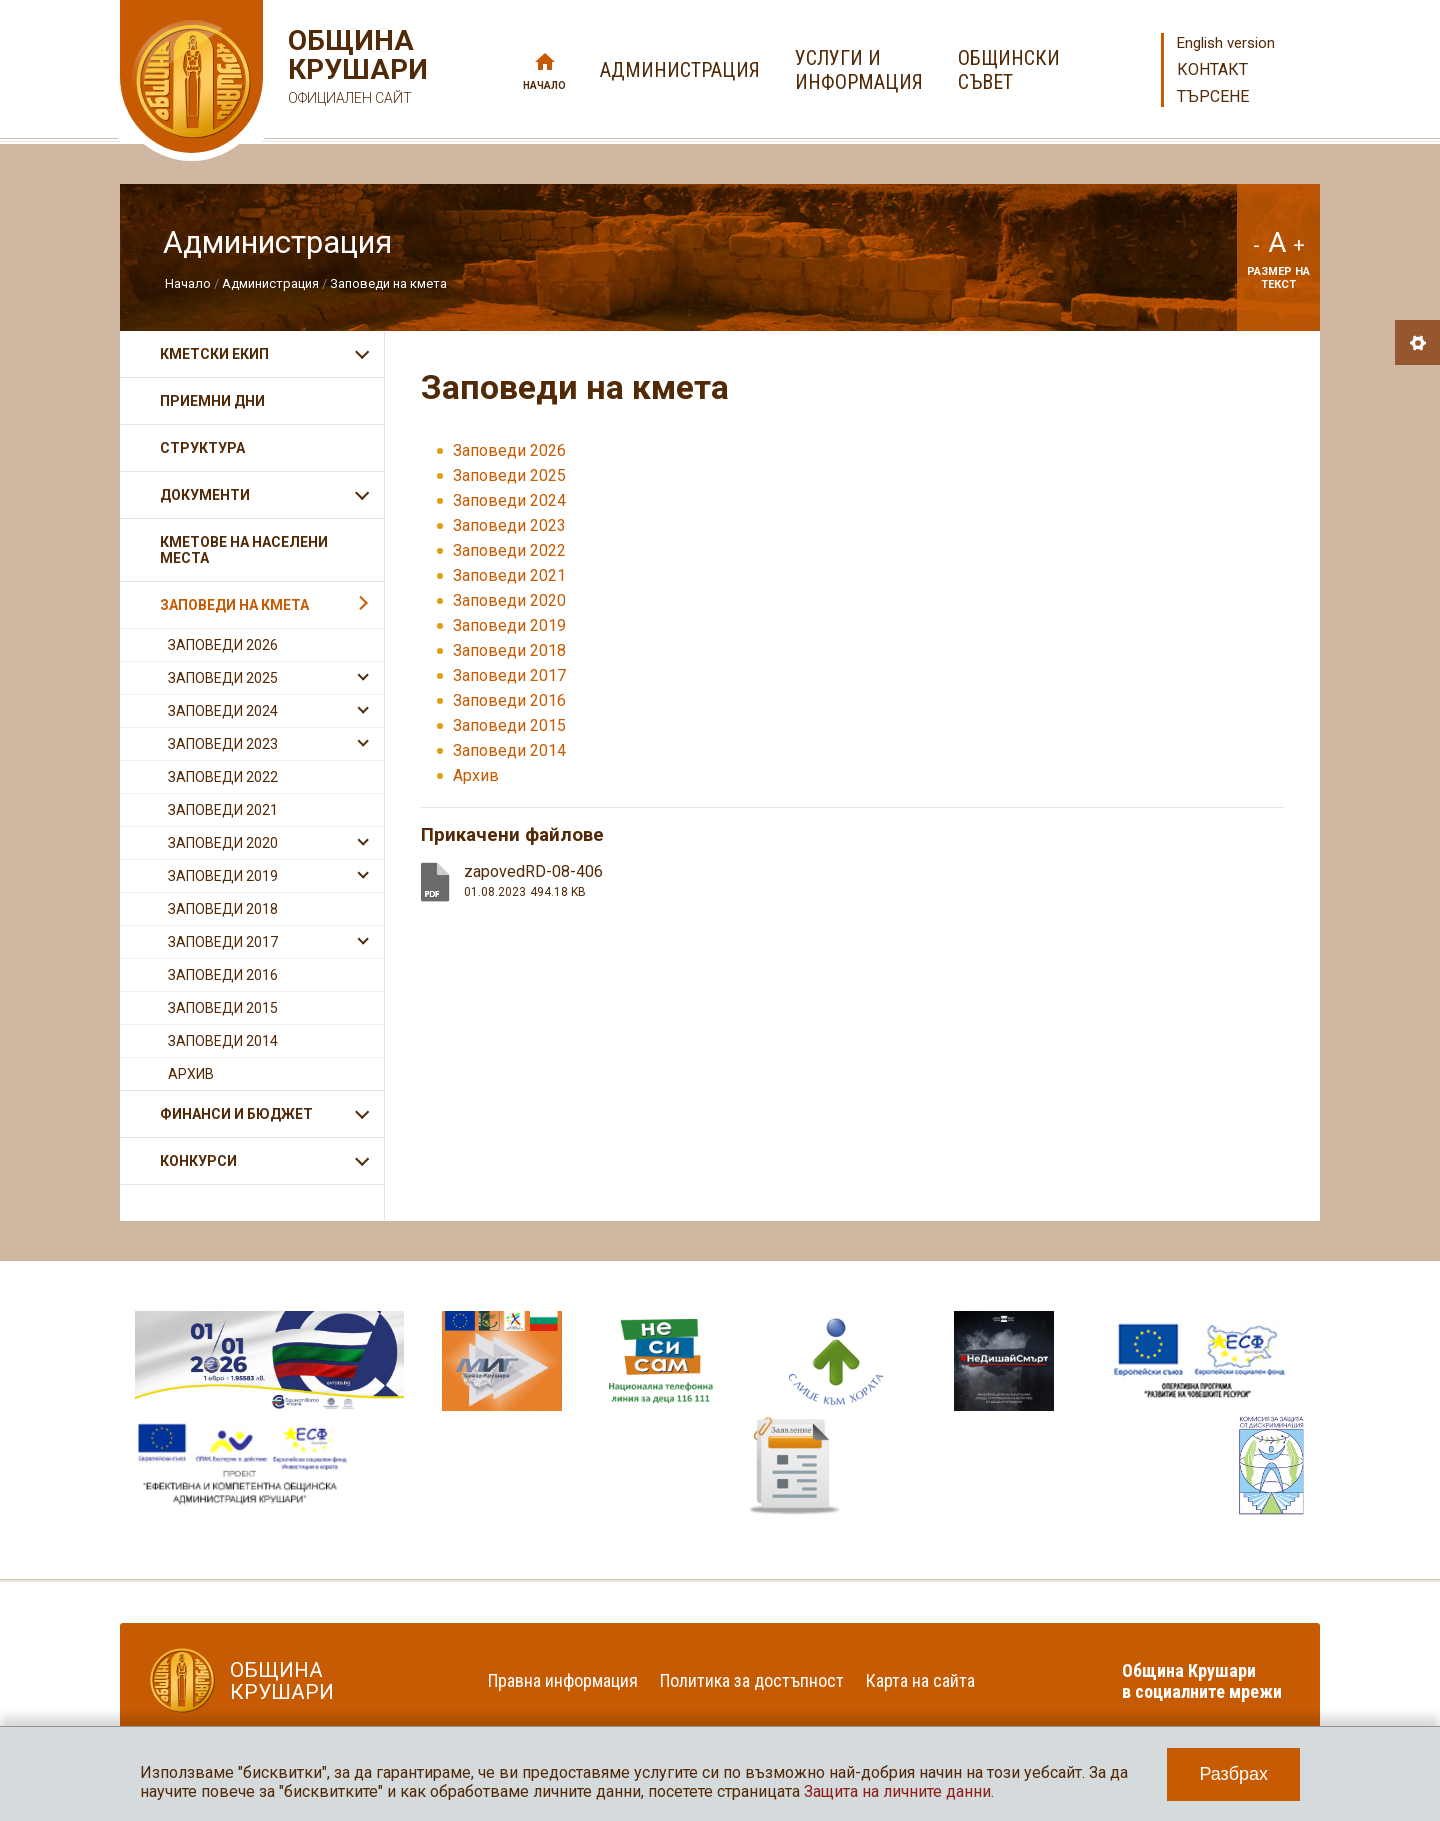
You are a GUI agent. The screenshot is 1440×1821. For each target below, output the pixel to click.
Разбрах (1233, 1774)
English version (1226, 43)
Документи (205, 495)
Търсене (1213, 96)
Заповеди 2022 (509, 550)
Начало (544, 85)
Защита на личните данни (897, 1791)
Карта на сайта (920, 1680)
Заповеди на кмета (388, 283)
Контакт (1212, 69)
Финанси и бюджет (236, 1114)
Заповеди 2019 (509, 625)
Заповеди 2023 (509, 525)
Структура (202, 448)
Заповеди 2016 (509, 700)
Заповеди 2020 (509, 600)
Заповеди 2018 (509, 650)
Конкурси (198, 1161)
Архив (476, 775)
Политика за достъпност (752, 1680)
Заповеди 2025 (509, 475)
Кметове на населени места (244, 550)
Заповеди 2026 (509, 450)
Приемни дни (212, 401)
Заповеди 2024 (509, 500)
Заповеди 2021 (509, 575)
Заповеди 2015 (509, 725)
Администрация (270, 283)
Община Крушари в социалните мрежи (1202, 1681)
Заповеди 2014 (509, 750)
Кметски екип (214, 354)
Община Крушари (355, 69)
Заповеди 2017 (509, 675)
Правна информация (563, 1680)
